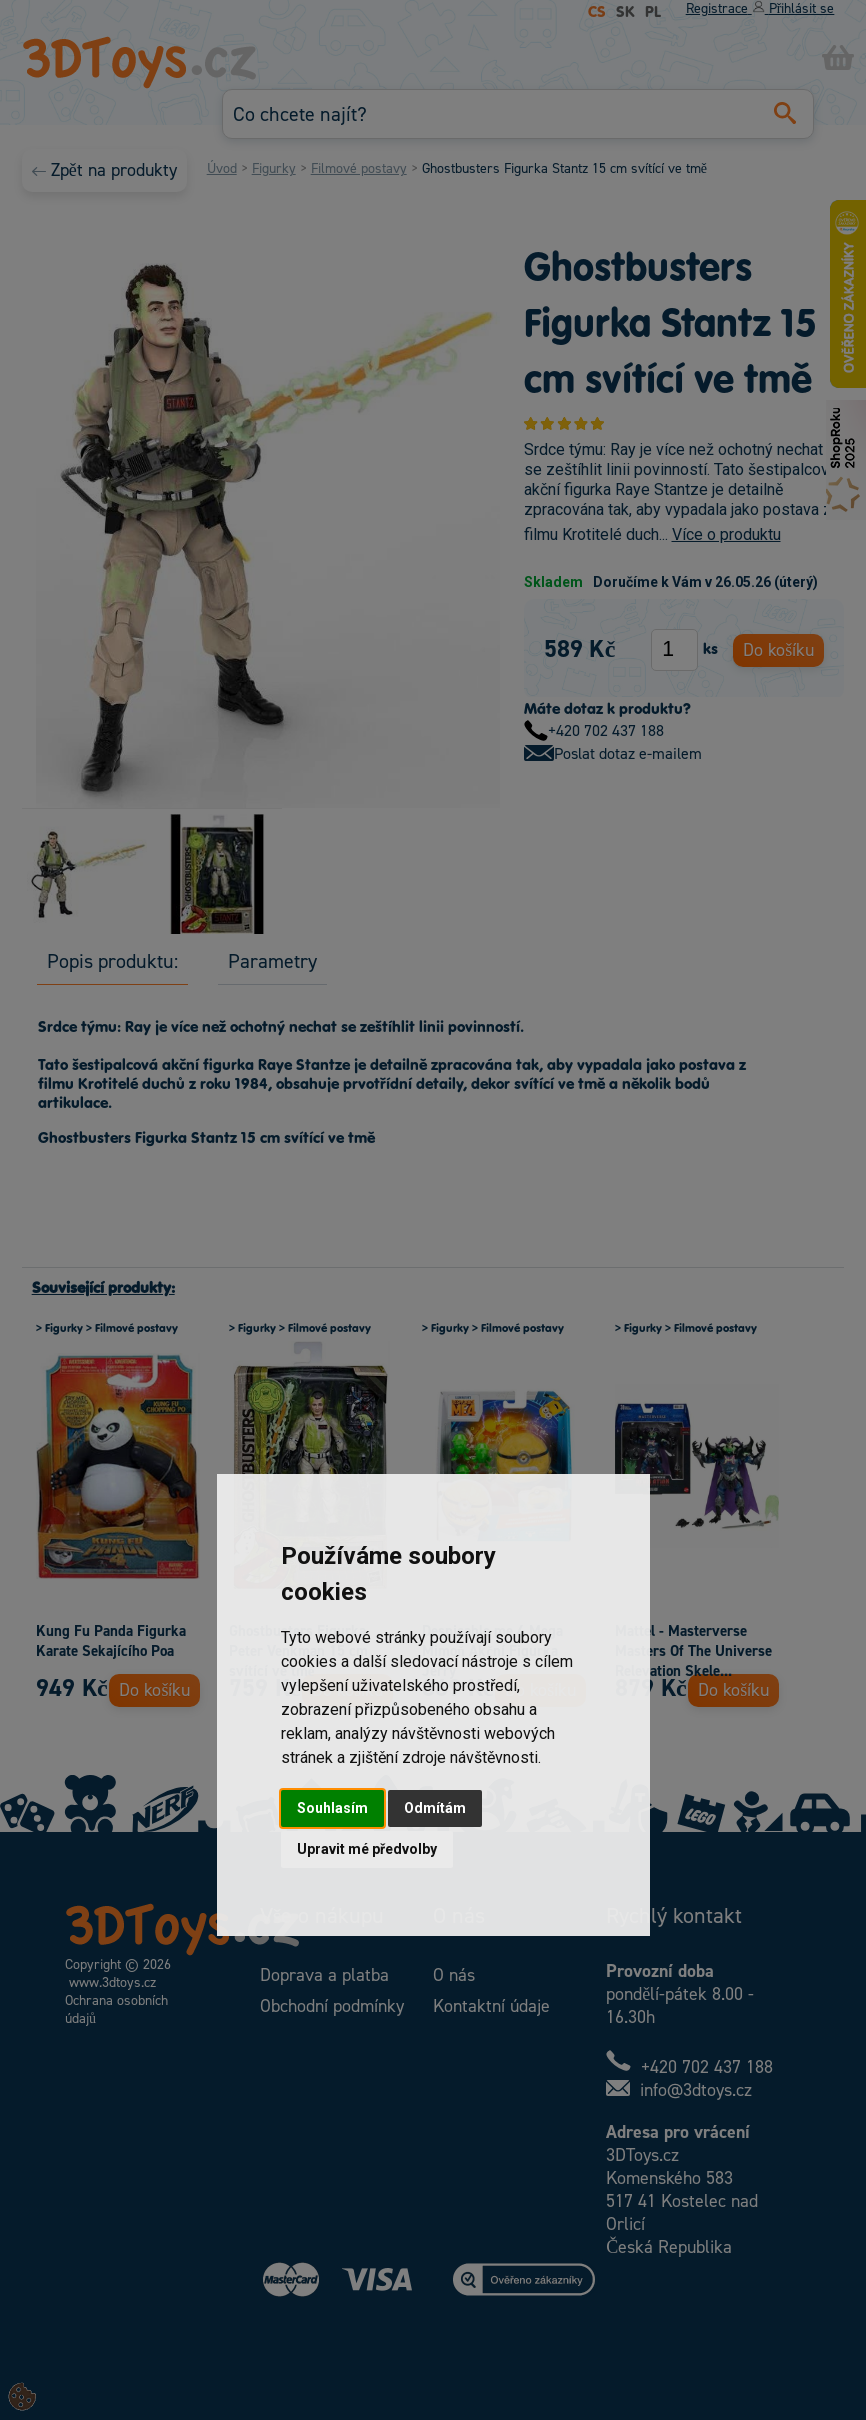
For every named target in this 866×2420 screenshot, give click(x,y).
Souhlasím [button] (332, 1808)
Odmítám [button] (435, 1808)
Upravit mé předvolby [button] (367, 1849)
